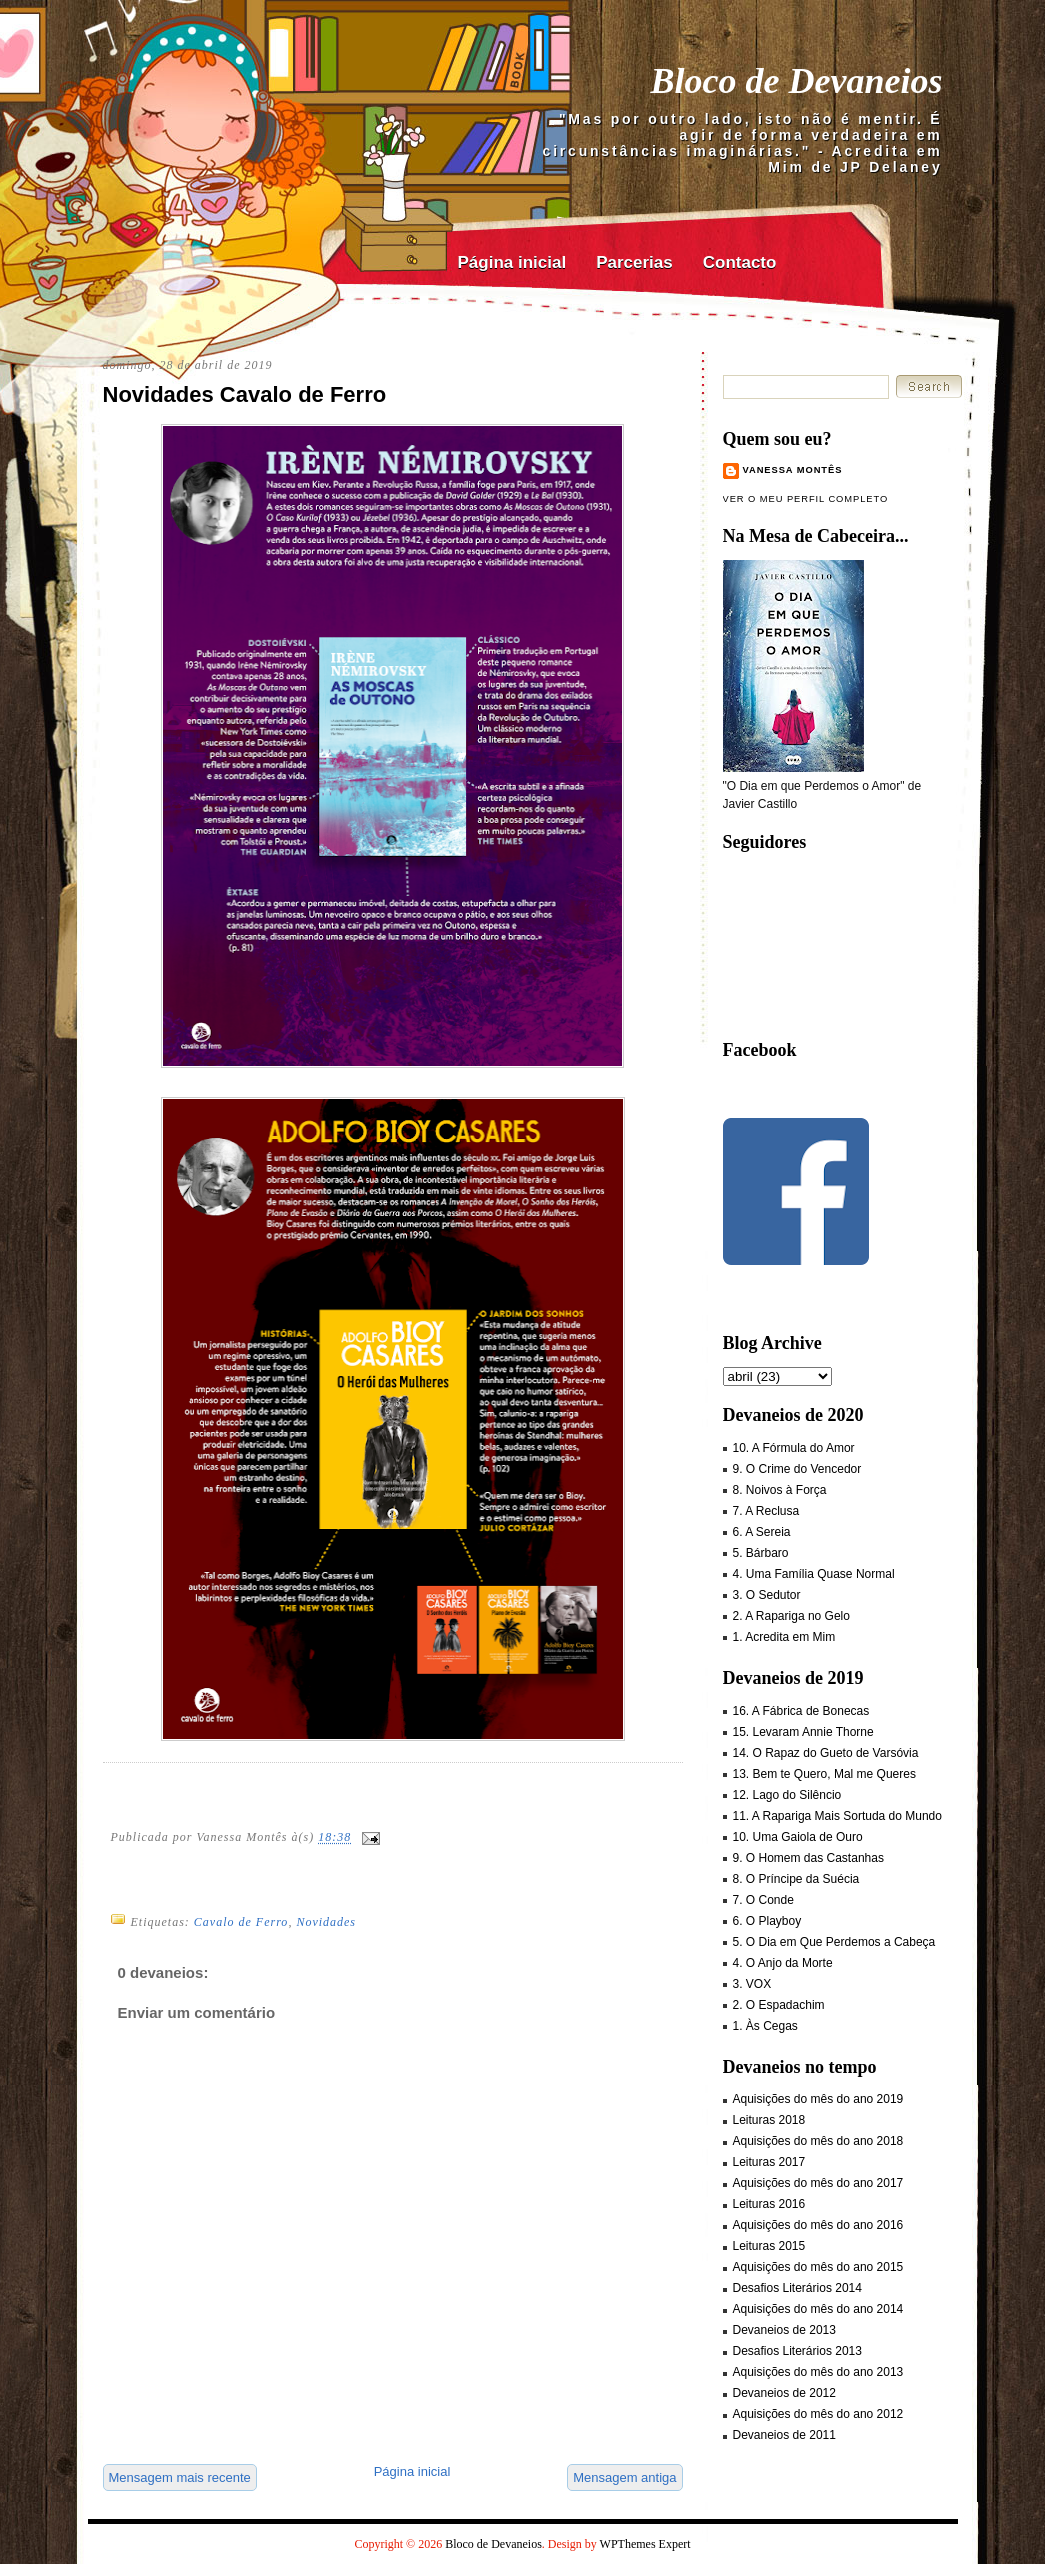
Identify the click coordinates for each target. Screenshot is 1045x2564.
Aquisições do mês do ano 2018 (818, 2141)
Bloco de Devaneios (797, 81)
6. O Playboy (767, 1921)
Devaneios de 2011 (784, 2435)
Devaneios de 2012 (784, 2393)
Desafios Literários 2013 (797, 2351)
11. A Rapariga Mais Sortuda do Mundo (837, 1816)
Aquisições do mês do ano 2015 (818, 2267)
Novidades (326, 1922)
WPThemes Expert (645, 2544)
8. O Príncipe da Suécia (796, 1879)
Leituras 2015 (769, 2246)
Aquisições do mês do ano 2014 (818, 2309)
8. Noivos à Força (780, 1490)
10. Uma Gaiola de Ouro (798, 1837)
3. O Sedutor (767, 1595)
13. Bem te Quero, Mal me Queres (824, 1774)
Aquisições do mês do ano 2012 (818, 2414)
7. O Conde (763, 1900)
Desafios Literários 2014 (797, 2288)
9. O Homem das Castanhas (808, 1858)
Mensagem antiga (624, 2477)
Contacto (740, 262)
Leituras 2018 (769, 2120)
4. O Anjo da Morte (783, 1963)
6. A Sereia (762, 1532)
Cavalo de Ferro (241, 1922)
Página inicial (512, 262)
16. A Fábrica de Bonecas (801, 1711)
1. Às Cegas (765, 2026)
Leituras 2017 (769, 2162)
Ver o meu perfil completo (806, 499)
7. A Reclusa (766, 1511)
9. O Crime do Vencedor (797, 1469)
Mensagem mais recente (180, 2477)
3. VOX (752, 1984)
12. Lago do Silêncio (787, 1795)
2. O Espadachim (779, 2005)
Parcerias (634, 262)
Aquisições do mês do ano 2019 (818, 2099)
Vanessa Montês (793, 470)
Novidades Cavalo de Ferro (245, 394)
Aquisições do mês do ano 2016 (818, 2225)
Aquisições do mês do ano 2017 (818, 2183)
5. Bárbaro (761, 1553)
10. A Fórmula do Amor (794, 1448)
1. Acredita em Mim (784, 1637)
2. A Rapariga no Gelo (791, 1616)
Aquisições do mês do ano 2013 (818, 2372)
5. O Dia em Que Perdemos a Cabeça (834, 1942)
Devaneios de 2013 (784, 2330)
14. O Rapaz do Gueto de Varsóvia (826, 1753)
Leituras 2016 (769, 2204)
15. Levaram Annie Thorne (803, 1732)
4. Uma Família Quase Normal (814, 1574)
